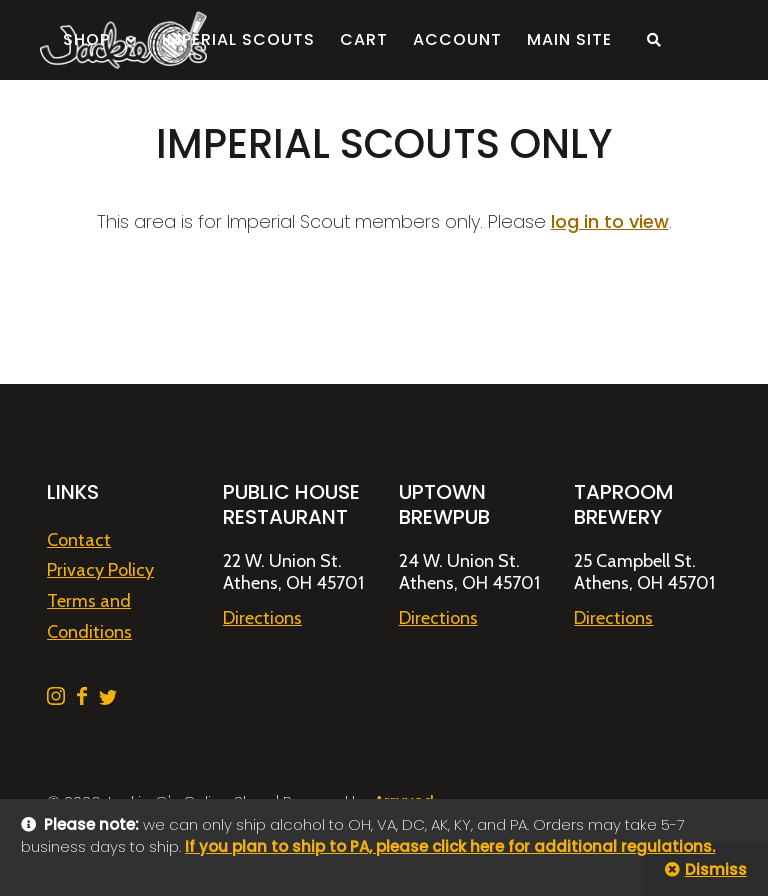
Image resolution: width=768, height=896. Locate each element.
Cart (364, 39)
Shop (86, 39)
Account (457, 39)
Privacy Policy (100, 570)
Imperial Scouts (238, 39)
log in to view (610, 221)
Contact (79, 540)
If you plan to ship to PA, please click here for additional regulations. (450, 846)
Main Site (569, 39)
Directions (262, 618)
